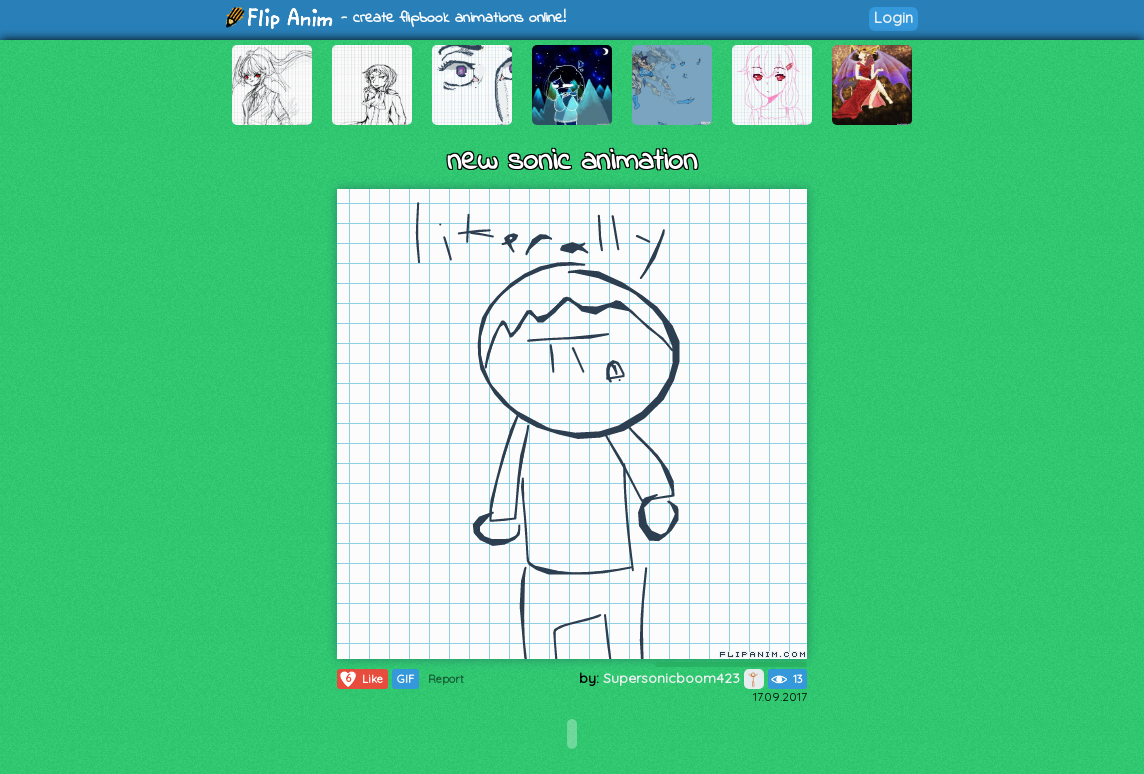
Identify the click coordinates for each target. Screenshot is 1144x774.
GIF (405, 679)
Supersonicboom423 (683, 678)
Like (360, 679)
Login (893, 17)
